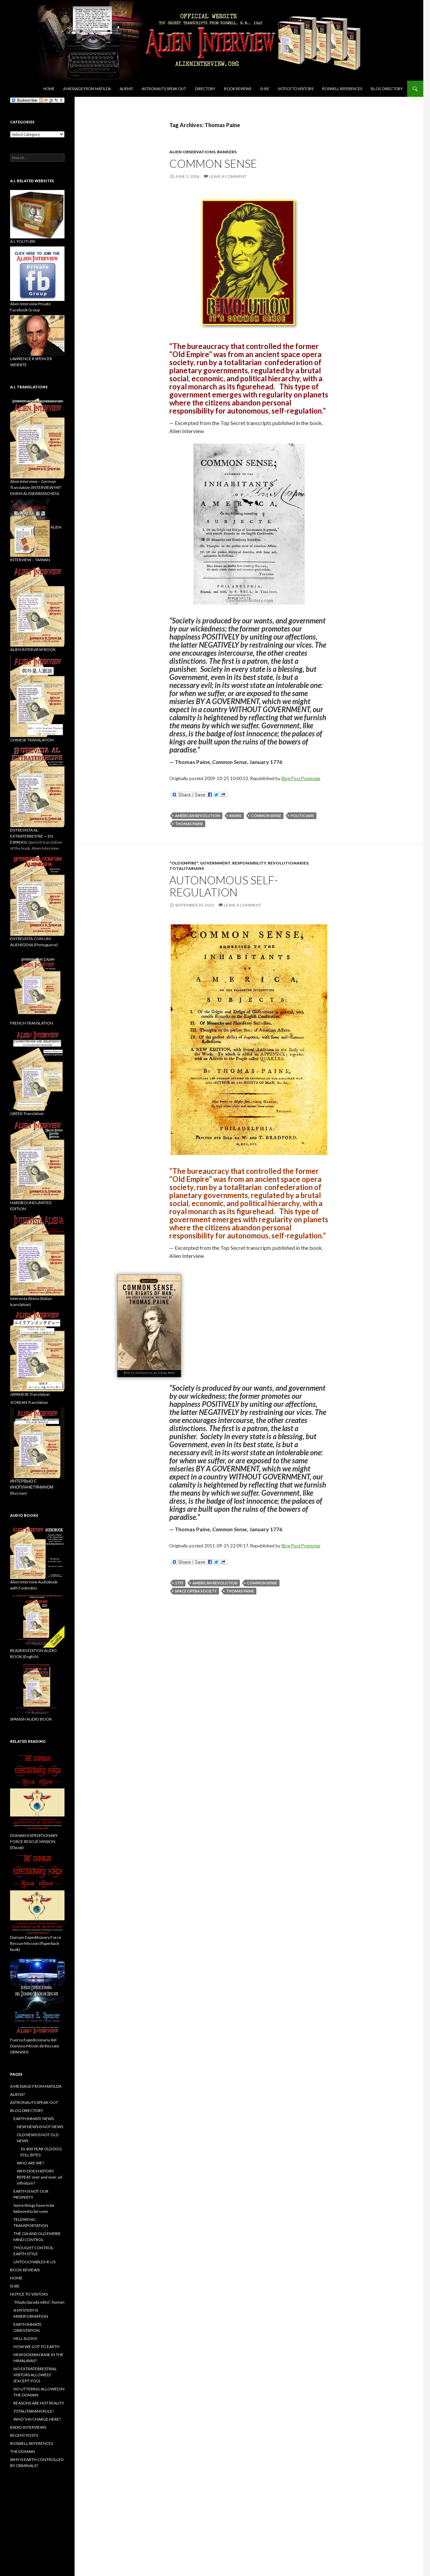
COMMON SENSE (213, 163)
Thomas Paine (189, 823)
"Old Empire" (183, 863)
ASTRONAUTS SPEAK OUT (164, 88)
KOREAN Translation (29, 1402)
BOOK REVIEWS (237, 88)
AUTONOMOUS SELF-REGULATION (223, 886)
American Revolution (197, 815)
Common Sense (266, 815)
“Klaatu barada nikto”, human (38, 2302)
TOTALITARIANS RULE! (33, 2411)
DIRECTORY (205, 88)
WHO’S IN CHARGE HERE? (37, 2419)
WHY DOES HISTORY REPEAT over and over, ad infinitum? (39, 2177)
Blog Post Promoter (301, 778)
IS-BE (264, 88)
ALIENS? (126, 88)
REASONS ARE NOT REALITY (38, 2403)
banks (235, 815)
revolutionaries (288, 863)
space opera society (196, 1591)
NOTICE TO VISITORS (295, 88)
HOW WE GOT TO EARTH (36, 2346)
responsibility (249, 863)
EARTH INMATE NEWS (33, 2118)
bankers (226, 151)
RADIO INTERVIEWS (28, 2427)
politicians (302, 815)
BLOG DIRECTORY (387, 88)
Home (48, 88)
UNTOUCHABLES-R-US (34, 2261)
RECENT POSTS (24, 2435)
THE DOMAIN (22, 2451)
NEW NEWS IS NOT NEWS (40, 2126)
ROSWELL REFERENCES (342, 88)
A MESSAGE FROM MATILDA (87, 88)
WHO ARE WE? (30, 2162)
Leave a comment (227, 176)
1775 (179, 1583)
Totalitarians (186, 868)
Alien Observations (192, 151)
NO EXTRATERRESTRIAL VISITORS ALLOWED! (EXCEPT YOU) (35, 2374)
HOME (16, 2277)
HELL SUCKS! (25, 2338)
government (215, 863)
